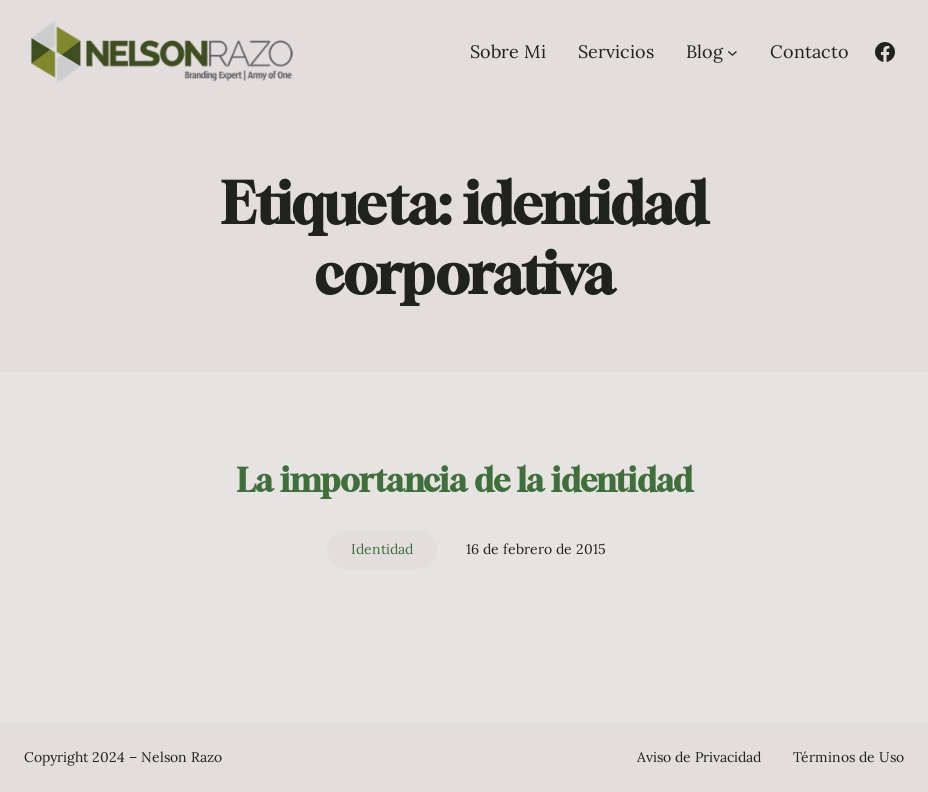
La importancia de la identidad (464, 480)
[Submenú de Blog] (732, 51)
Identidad (382, 549)
